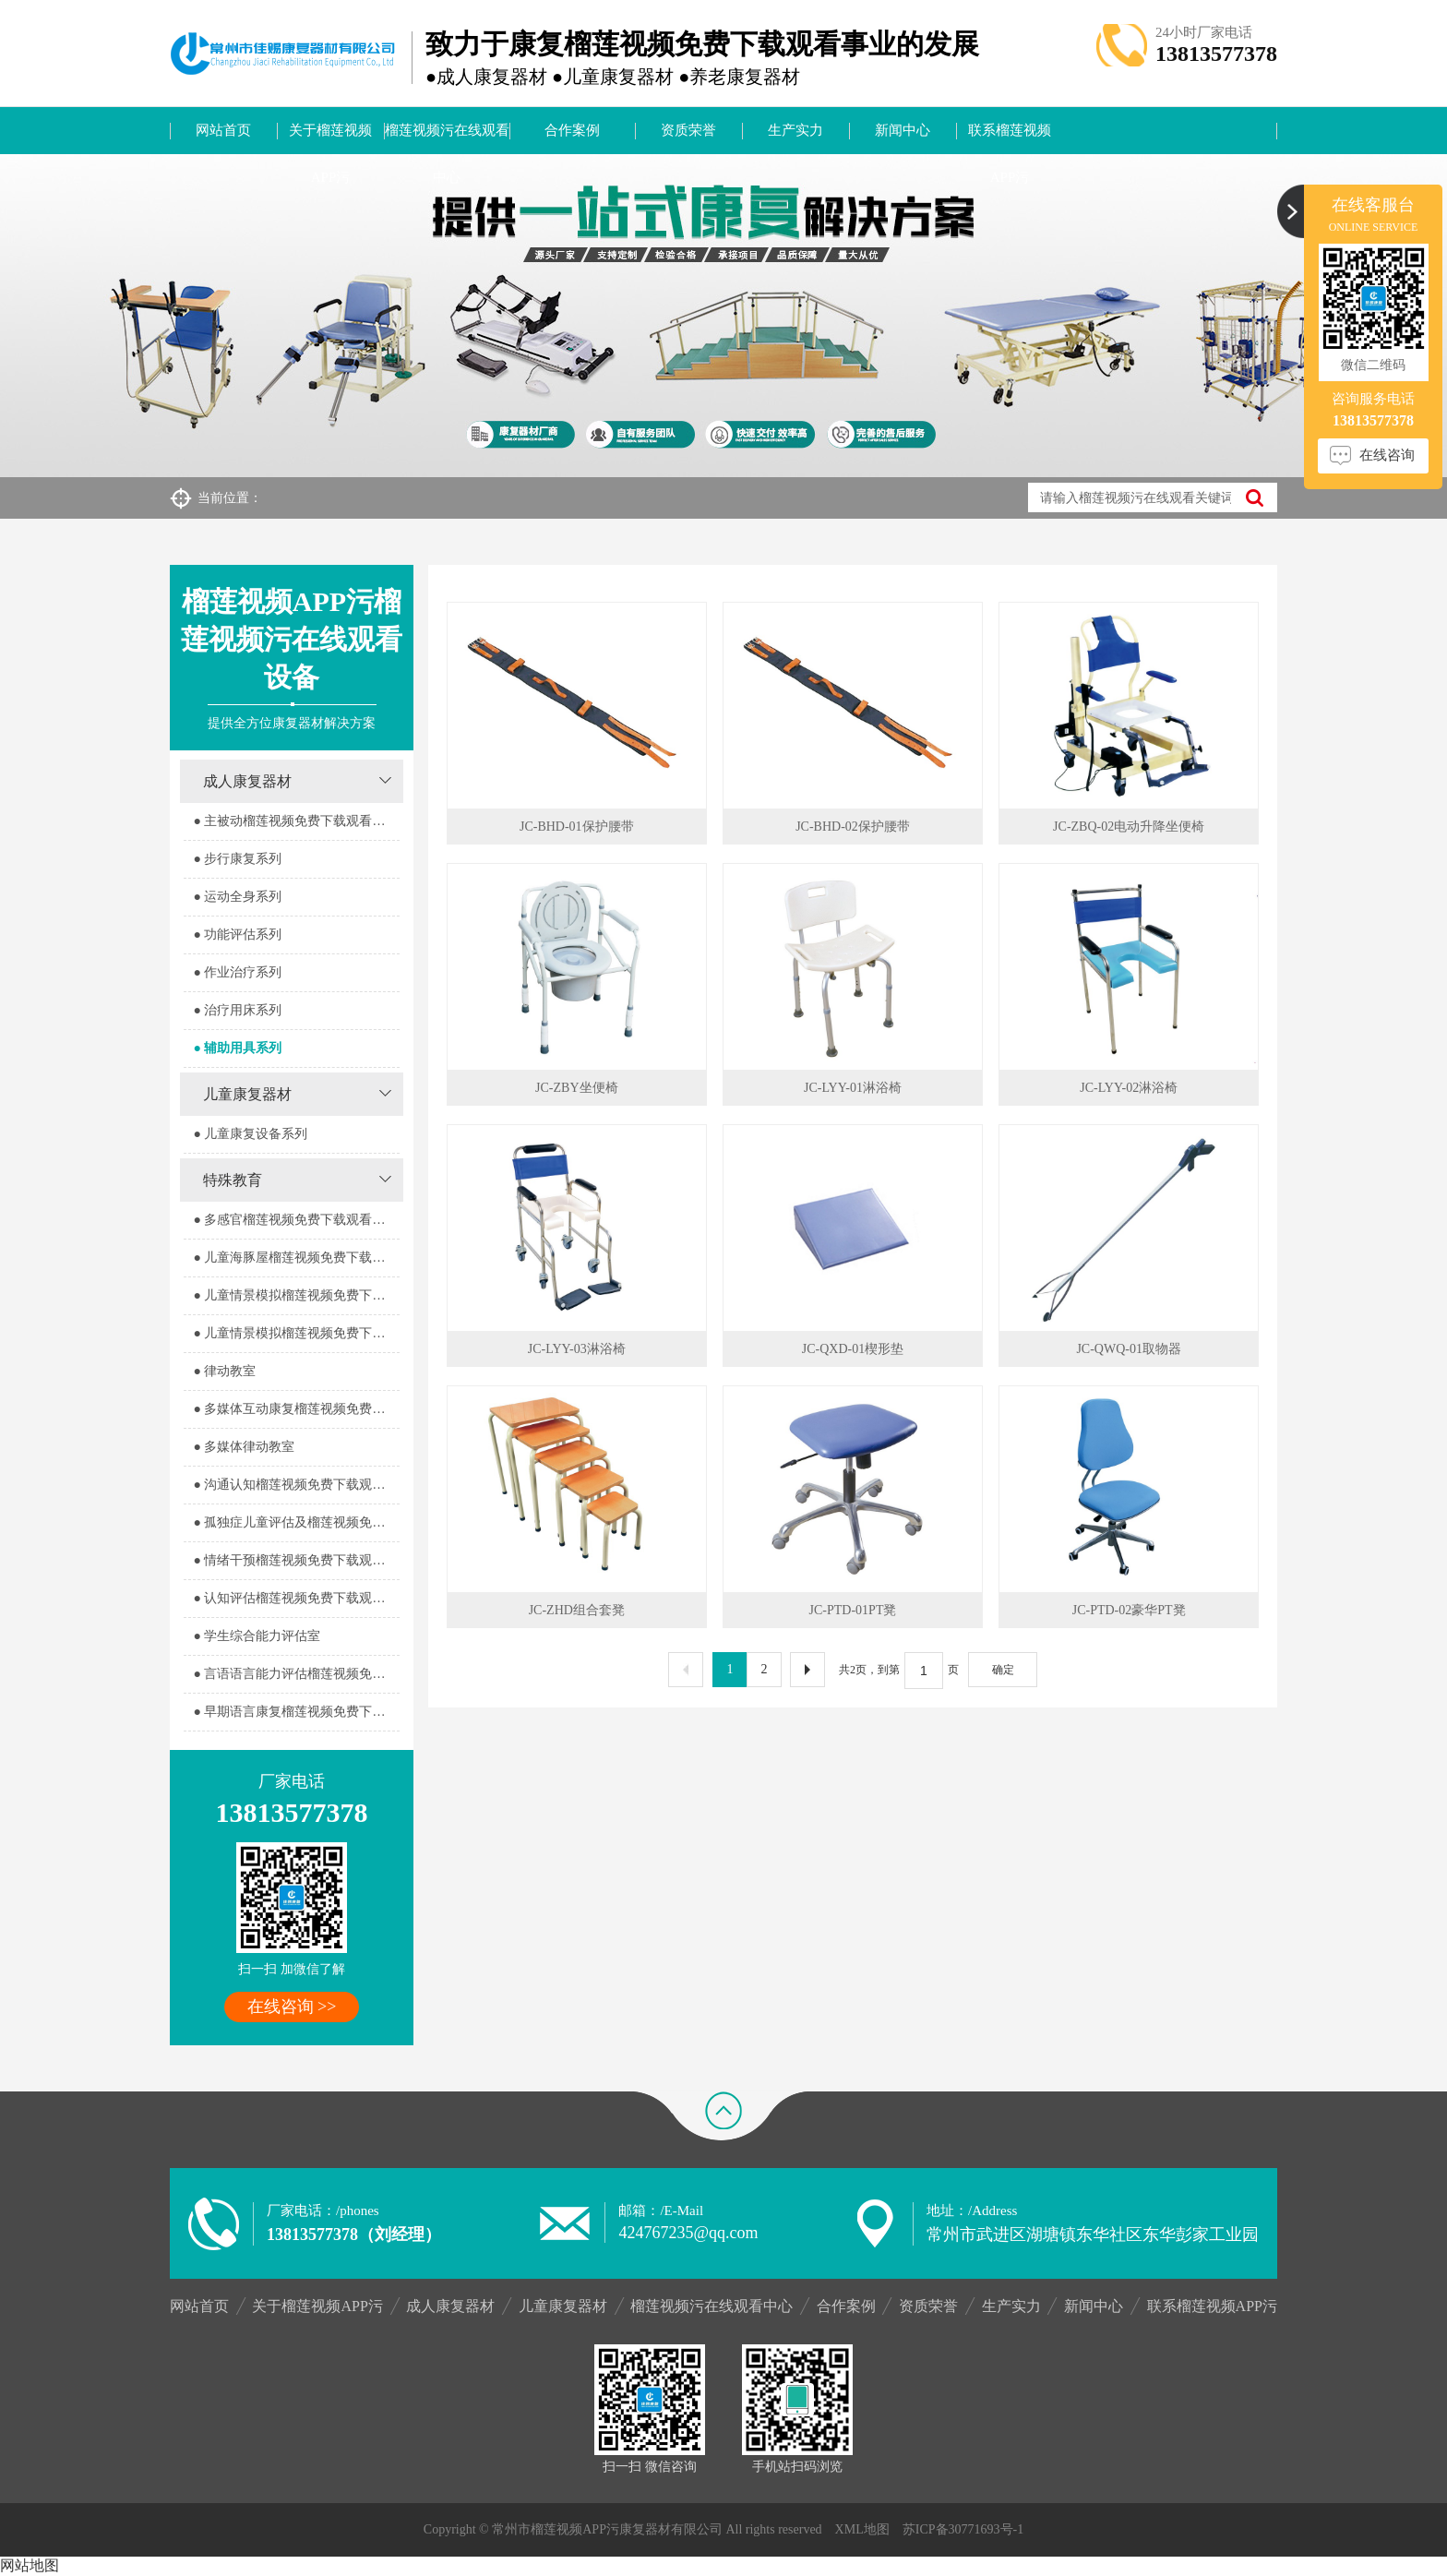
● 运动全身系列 (237, 897)
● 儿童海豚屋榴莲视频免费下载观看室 (296, 1257)
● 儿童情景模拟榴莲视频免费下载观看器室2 (296, 1333)
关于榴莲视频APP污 (330, 138)
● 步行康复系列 (237, 859)
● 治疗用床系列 (237, 1010)
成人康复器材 (247, 781)
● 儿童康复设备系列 (250, 1134)
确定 (1003, 1669)
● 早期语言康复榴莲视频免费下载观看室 (296, 1712)
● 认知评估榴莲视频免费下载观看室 (295, 1598)
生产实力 (795, 130)
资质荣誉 (688, 130)
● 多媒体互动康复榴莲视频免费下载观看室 (296, 1409)
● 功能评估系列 (237, 934)
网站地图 (29, 2565)
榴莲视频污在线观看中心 (447, 138)
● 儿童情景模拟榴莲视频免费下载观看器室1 (296, 1295)
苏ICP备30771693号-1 (963, 2529)
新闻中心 (902, 130)
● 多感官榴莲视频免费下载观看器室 (295, 1220)
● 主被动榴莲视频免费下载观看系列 (295, 821)
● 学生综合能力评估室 (256, 1636)
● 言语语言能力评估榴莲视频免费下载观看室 (296, 1674)
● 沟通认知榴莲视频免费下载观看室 (295, 1485)
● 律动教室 (224, 1371)
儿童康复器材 (247, 1094)
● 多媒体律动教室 (243, 1447)
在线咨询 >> (292, 2006)
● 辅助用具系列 (237, 1048)
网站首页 (223, 130)
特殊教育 (232, 1180)
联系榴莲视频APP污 (1009, 138)
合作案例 (572, 130)
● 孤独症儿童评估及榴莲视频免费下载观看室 (296, 1522)
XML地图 (862, 2529)
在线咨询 (1387, 455)
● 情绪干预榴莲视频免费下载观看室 (295, 1560)
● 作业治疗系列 (237, 972)
